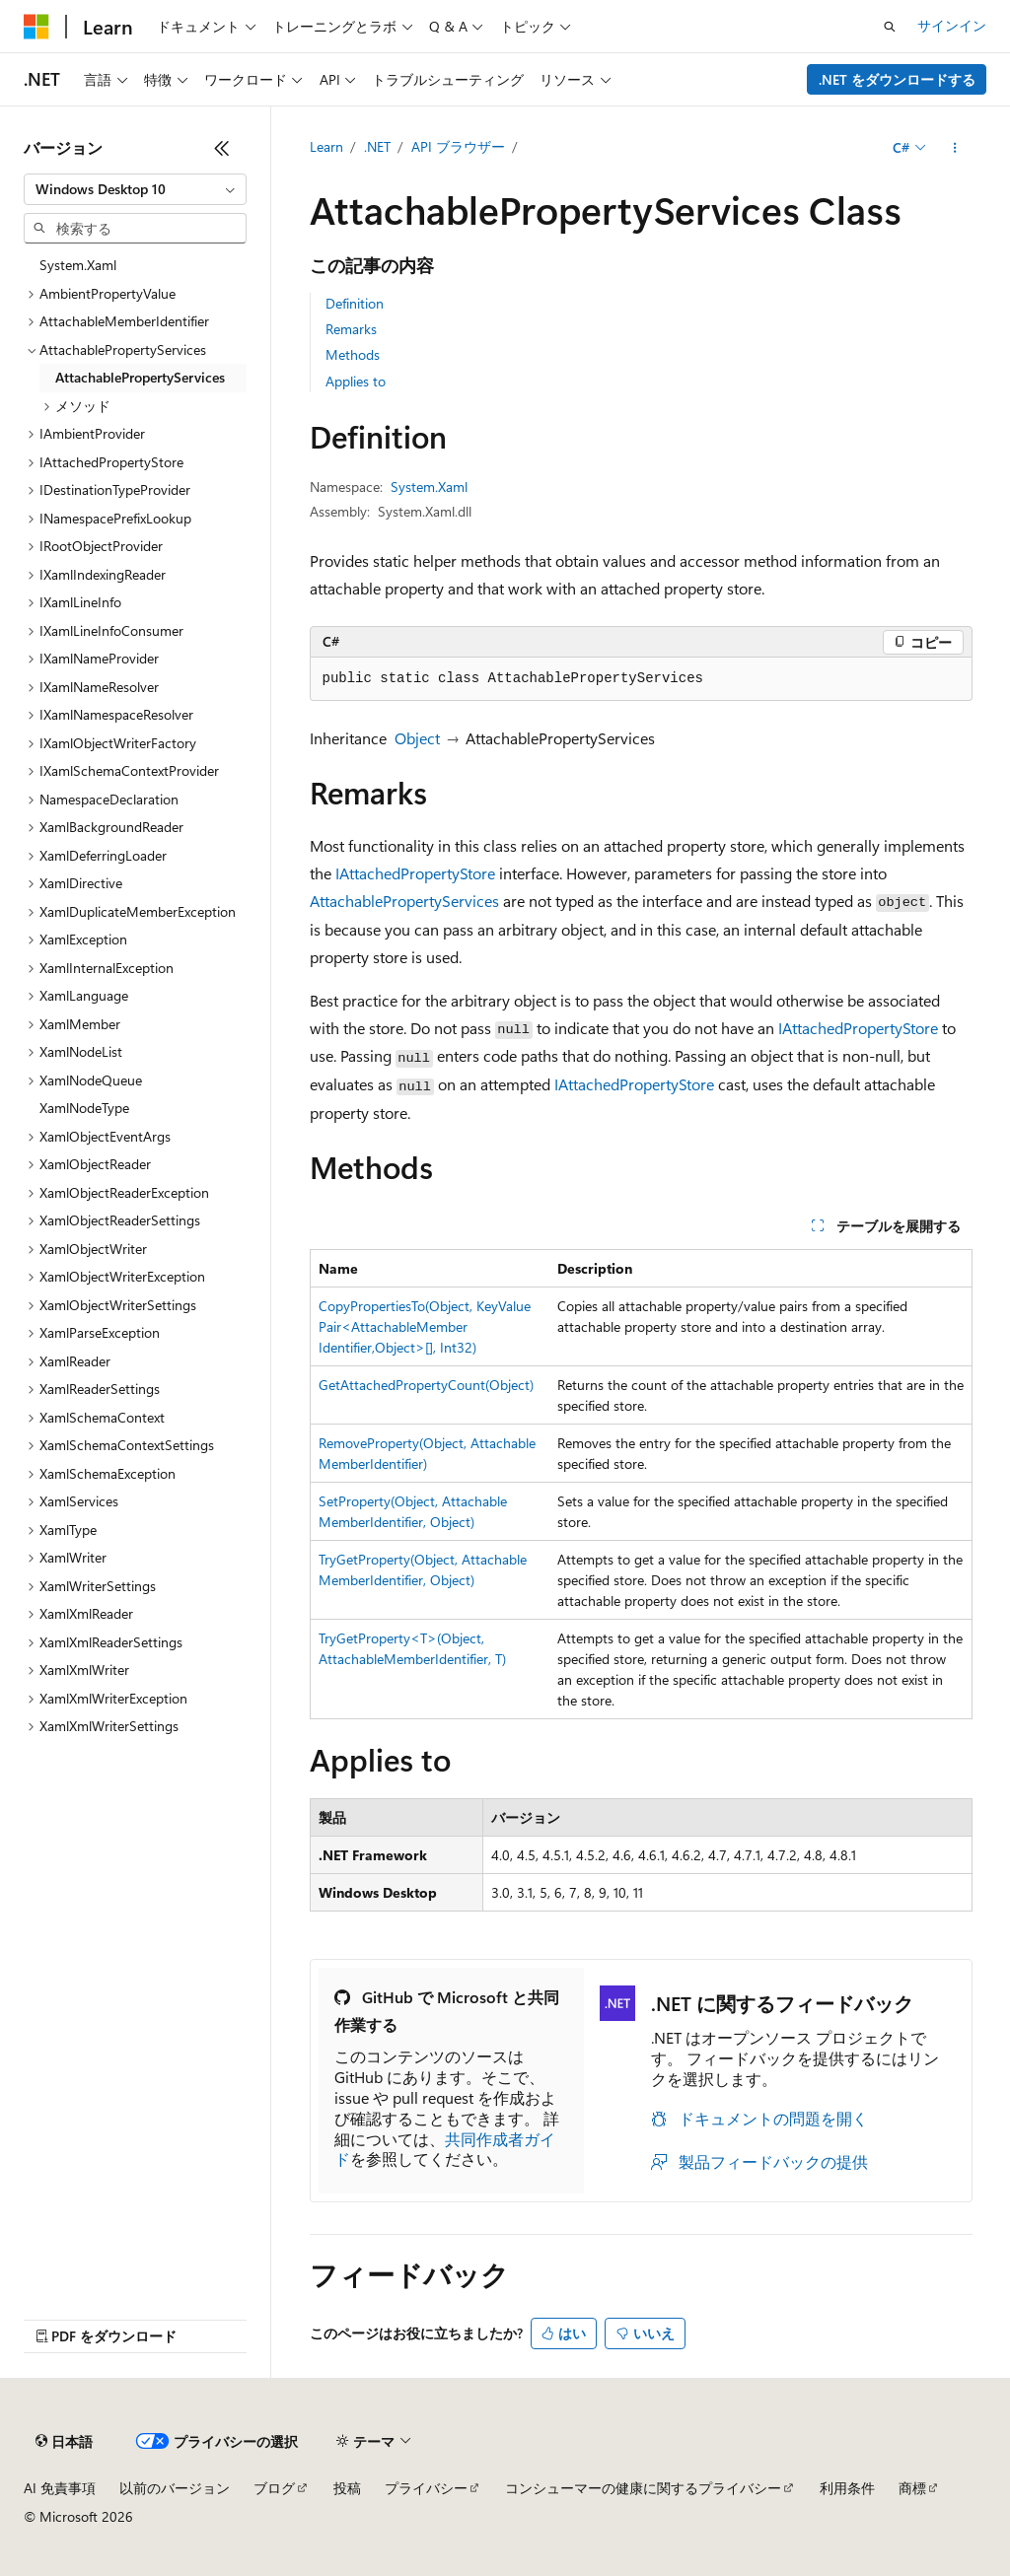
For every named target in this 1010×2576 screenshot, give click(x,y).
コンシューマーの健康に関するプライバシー (643, 2487)
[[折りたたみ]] (222, 148)
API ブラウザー (458, 146)
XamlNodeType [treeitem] (84, 1107)
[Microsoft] (36, 26)
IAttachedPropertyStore (415, 873)
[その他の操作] (954, 148)
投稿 (347, 2487)
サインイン (951, 25)
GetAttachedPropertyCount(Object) (426, 1384)
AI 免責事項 (60, 2487)
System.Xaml (429, 486)
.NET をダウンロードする (897, 79)
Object (417, 738)
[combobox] (135, 189)
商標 (912, 2487)
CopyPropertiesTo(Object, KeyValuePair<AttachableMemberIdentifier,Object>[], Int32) (425, 1326)
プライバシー (426, 2487)
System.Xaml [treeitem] (77, 264)
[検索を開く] (889, 26)
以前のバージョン (174, 2487)
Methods (352, 354)
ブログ (274, 2487)
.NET (377, 146)
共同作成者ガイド (444, 2149)
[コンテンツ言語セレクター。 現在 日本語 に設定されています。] (64, 2442)
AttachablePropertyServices (404, 900)
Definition (354, 303)
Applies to (355, 381)
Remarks (351, 328)
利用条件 (847, 2487)
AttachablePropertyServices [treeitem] (140, 377)
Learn (326, 146)
